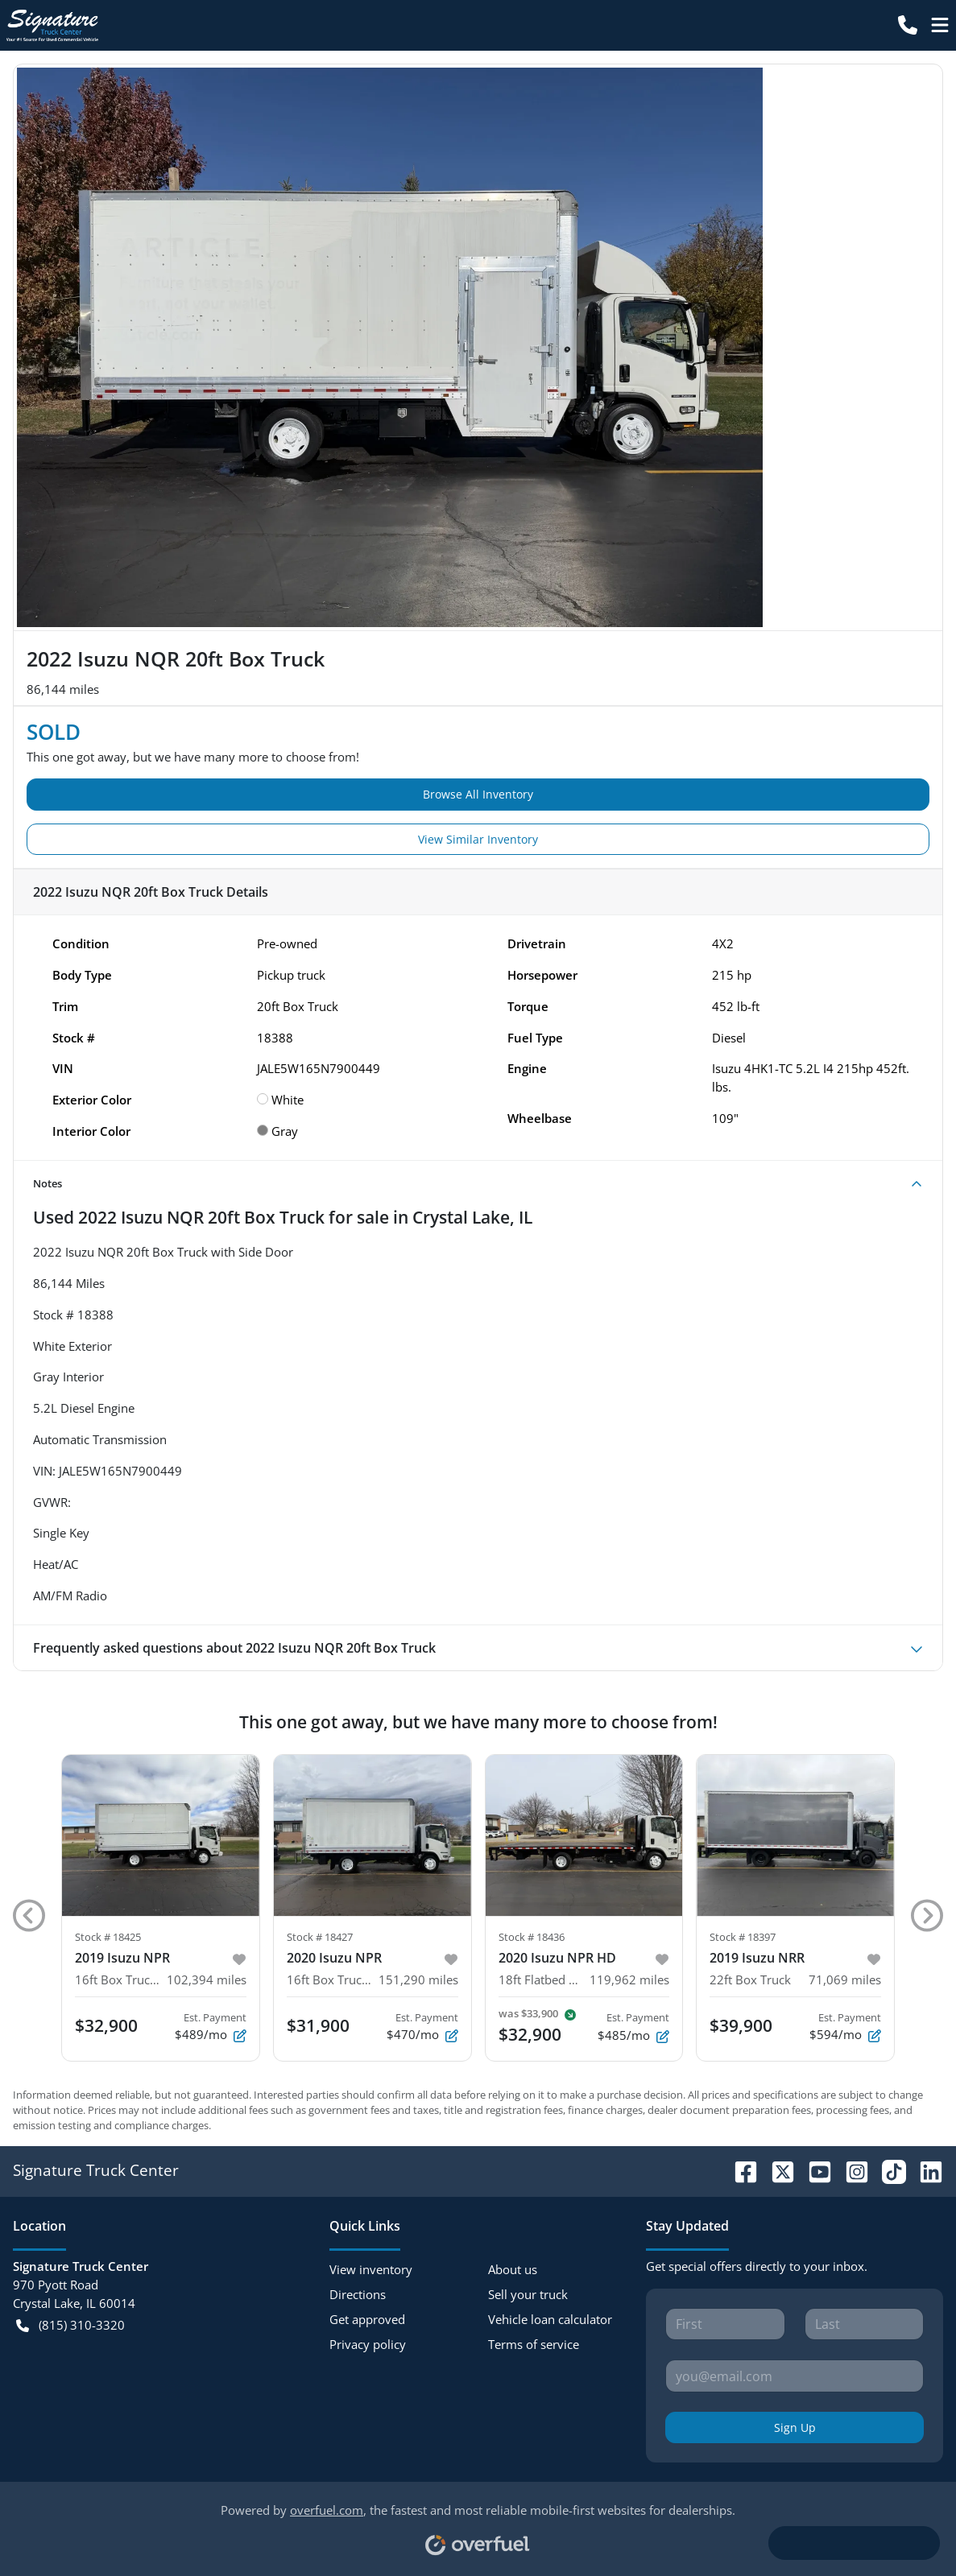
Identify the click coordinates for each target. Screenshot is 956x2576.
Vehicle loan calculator (550, 2319)
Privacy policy (367, 2344)
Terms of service (533, 2344)
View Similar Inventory (478, 839)
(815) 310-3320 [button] (70, 2325)
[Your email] (794, 2375)
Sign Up (795, 2427)
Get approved (367, 2319)
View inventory (370, 2269)
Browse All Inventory (478, 794)
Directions (357, 2294)
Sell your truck (528, 2294)
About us (512, 2269)
